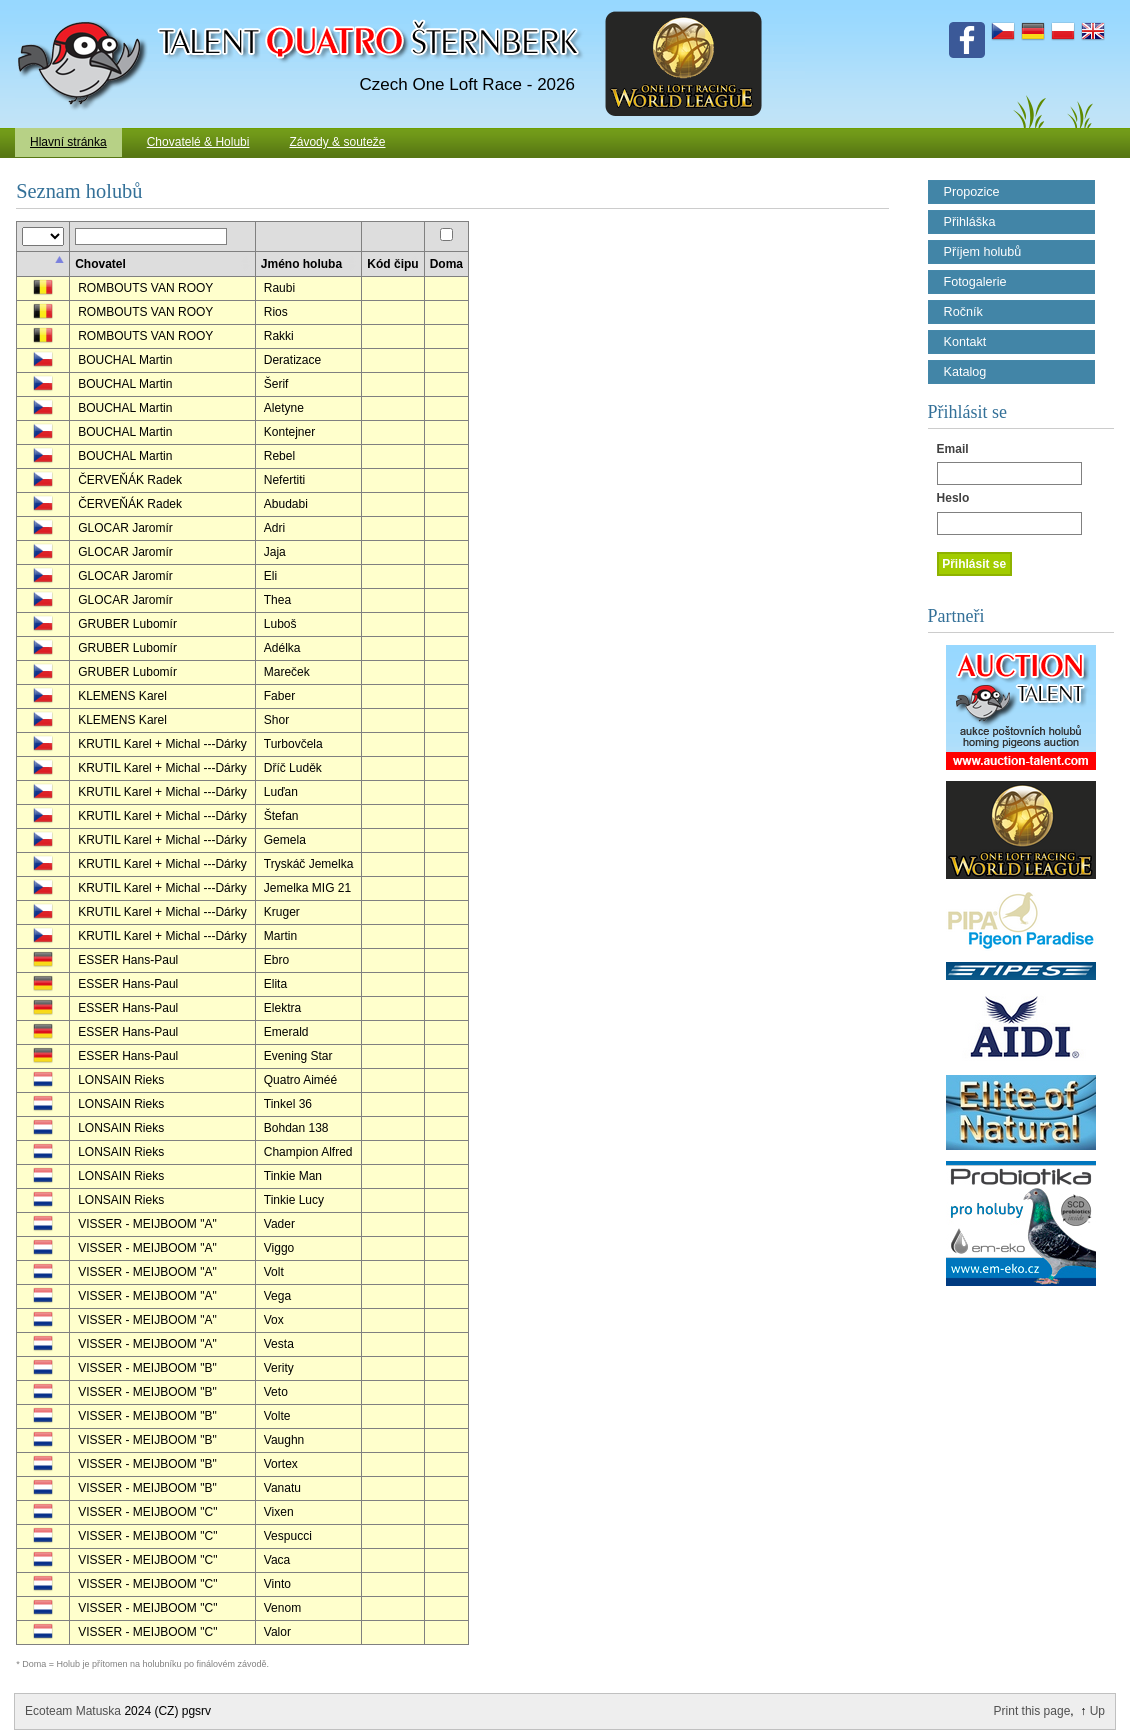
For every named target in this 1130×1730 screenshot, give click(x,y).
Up (1097, 1711)
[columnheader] (42, 264)
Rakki (279, 336)
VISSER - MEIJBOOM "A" (147, 1224)
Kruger (282, 912)
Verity (279, 1368)
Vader (279, 1224)
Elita (275, 984)
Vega (277, 1296)
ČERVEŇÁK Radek (130, 480)
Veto (276, 1392)
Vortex (281, 1464)
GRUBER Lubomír (127, 624)
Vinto (277, 1584)
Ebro (276, 960)
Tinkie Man (293, 1176)
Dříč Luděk (293, 768)
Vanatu (282, 1488)
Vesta (279, 1344)
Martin (280, 936)
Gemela (285, 840)
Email (953, 449)
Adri (274, 528)
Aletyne (284, 408)
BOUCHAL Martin (125, 360)
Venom (282, 1608)
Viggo (279, 1248)
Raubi (279, 288)
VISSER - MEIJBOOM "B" (147, 1368)
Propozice (972, 192)
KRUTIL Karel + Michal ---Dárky (162, 744)
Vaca (277, 1560)
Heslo (953, 498)
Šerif (276, 384)
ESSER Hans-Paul (128, 960)
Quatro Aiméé (300, 1080)
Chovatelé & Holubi (198, 142)
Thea (277, 600)
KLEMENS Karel (122, 696)
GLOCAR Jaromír (125, 528)
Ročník (963, 312)
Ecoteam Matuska (73, 1711)
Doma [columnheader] (446, 264)
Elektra (282, 1008)
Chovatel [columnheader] (100, 264)
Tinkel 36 (288, 1104)
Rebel (279, 456)
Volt (274, 1272)
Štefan (281, 816)
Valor (277, 1632)
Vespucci (288, 1536)
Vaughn (284, 1440)
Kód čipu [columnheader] (392, 264)
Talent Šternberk (85, 10)
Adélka (282, 648)
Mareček (287, 672)
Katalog (965, 372)
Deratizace (292, 360)
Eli (270, 576)
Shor (276, 720)
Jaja (275, 552)
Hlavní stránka (68, 142)
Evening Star (298, 1056)
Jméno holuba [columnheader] (301, 264)
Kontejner (289, 432)
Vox (274, 1320)
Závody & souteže (337, 142)
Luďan (281, 792)
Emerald (286, 1032)
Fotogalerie (975, 282)
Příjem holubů (983, 252)
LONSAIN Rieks (121, 1080)
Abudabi (286, 504)
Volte (277, 1416)
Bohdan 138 (296, 1128)
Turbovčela (293, 744)
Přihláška (970, 222)
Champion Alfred (308, 1152)
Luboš (280, 624)
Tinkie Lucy (294, 1200)
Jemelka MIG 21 (307, 888)
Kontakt (965, 342)
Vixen (279, 1512)
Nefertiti (284, 480)
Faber (279, 696)
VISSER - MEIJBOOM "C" (147, 1512)
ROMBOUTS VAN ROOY (145, 288)
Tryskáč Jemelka (309, 864)
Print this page (1032, 1711)
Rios (276, 312)
